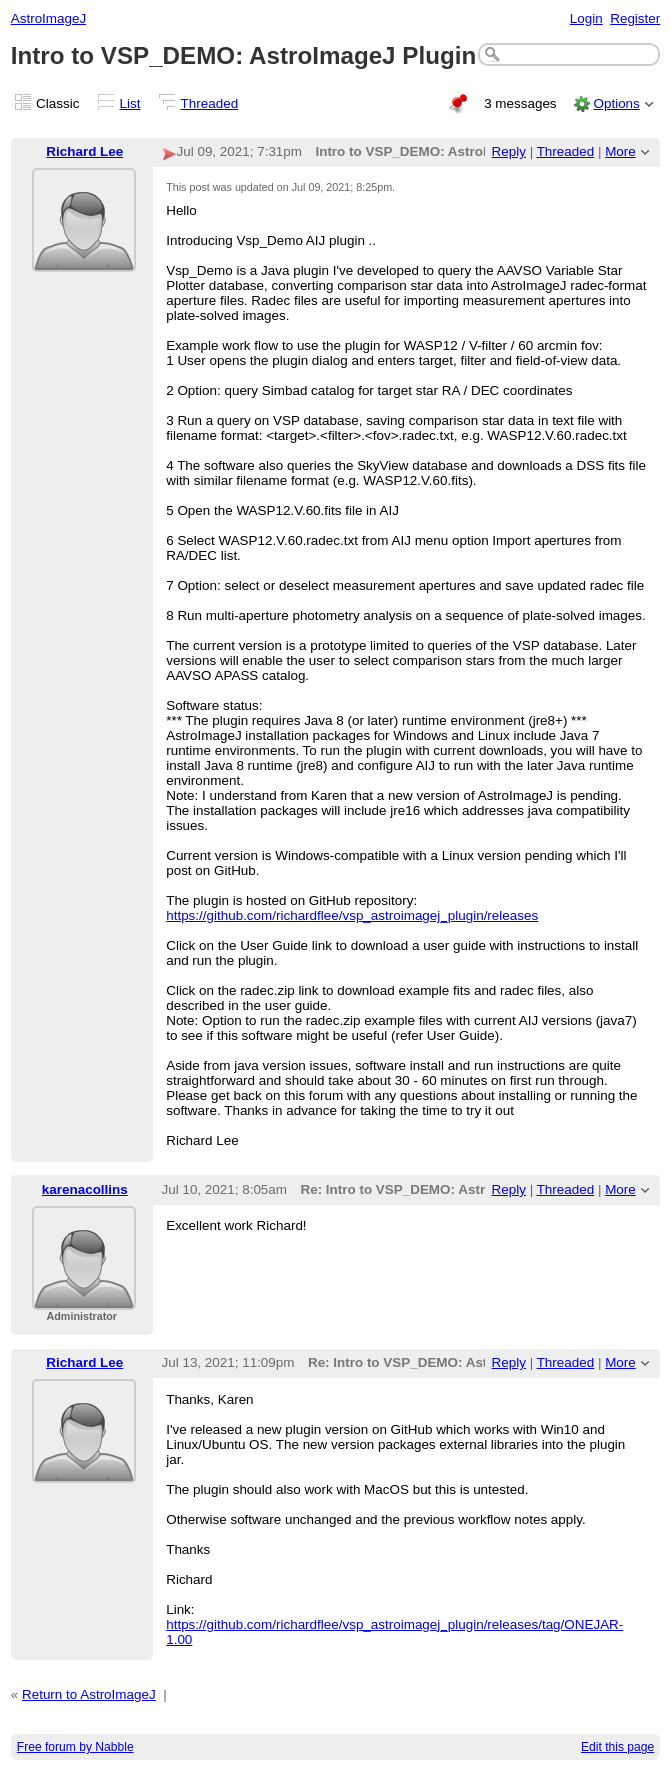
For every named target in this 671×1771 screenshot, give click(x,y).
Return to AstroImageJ (89, 1694)
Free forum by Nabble (75, 1747)
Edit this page (617, 1747)
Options (616, 103)
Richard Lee (84, 151)
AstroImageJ (48, 18)
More (620, 151)
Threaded (210, 103)
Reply (509, 151)
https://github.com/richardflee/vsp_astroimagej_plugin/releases (352, 915)
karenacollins (85, 1189)
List (130, 103)
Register (635, 18)
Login (586, 18)
